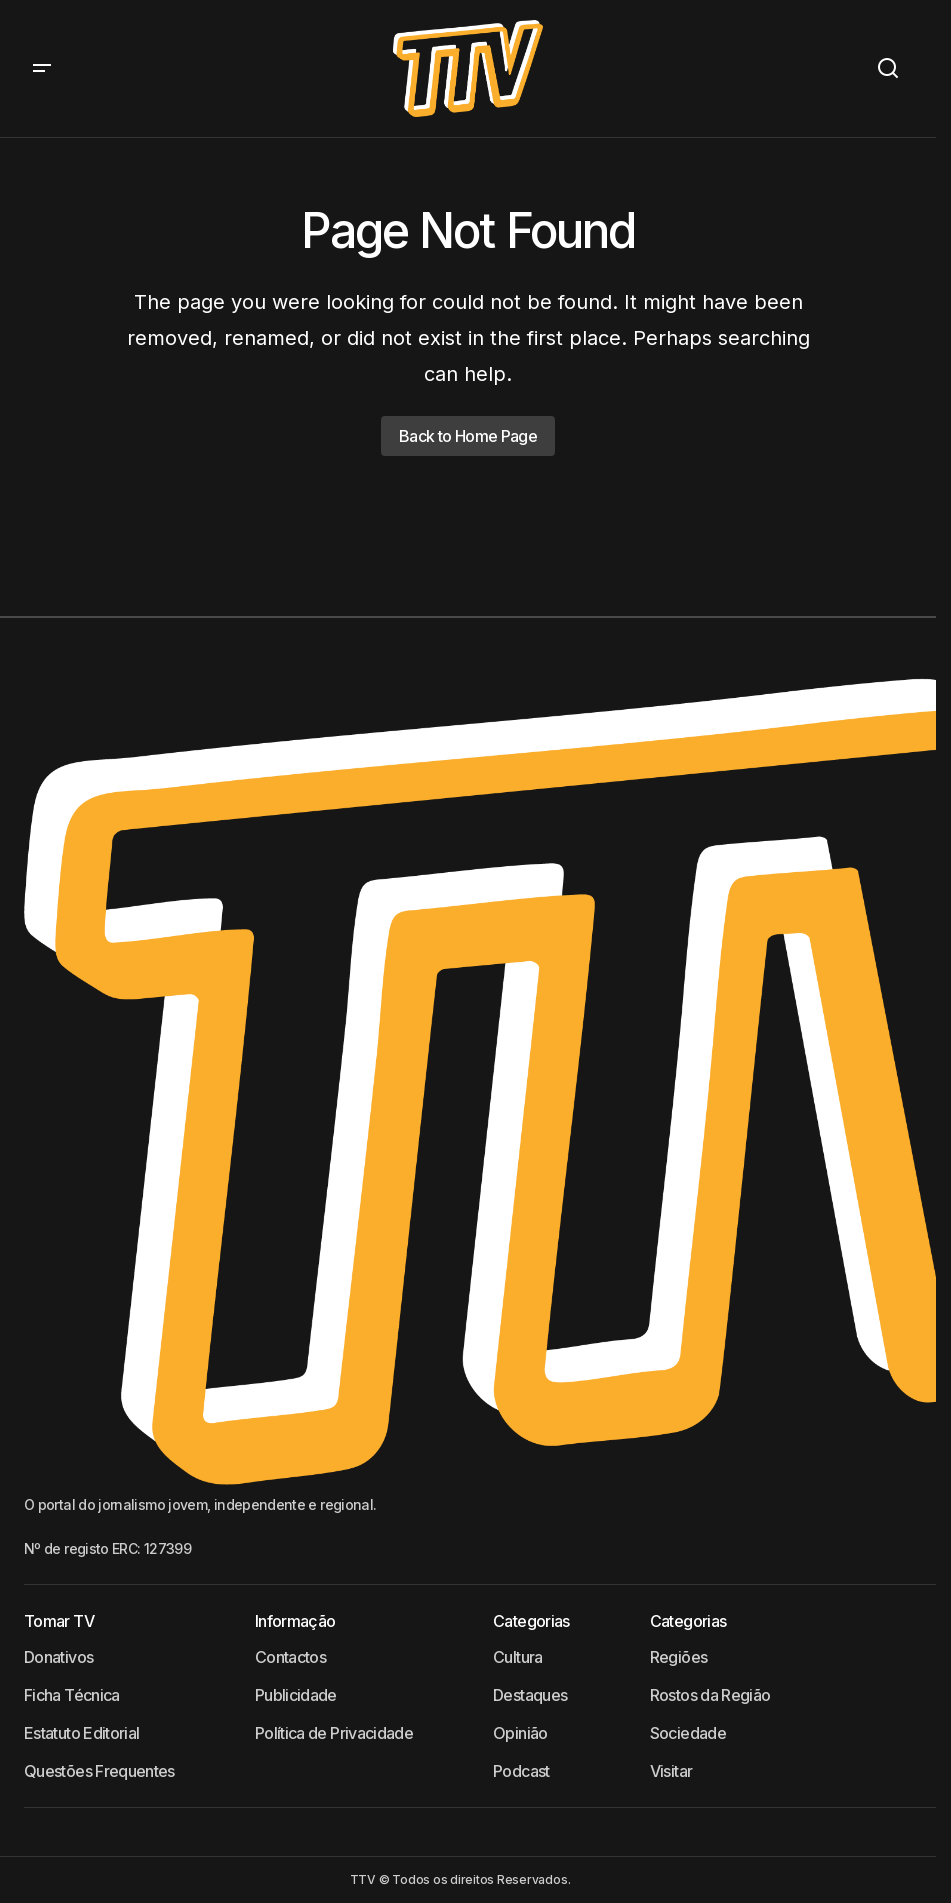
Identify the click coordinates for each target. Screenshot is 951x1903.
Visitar (671, 1771)
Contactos (290, 1657)
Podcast (521, 1771)
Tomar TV (59, 1621)
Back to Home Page (468, 436)
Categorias (531, 1621)
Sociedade (688, 1733)
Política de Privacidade (334, 1733)
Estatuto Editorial (81, 1733)
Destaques (530, 1695)
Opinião (520, 1733)
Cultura (518, 1657)
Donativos (58, 1657)
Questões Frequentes (99, 1771)
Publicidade (296, 1695)
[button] (42, 68)
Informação (295, 1621)
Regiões (679, 1657)
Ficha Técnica (72, 1695)
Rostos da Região (710, 1695)
